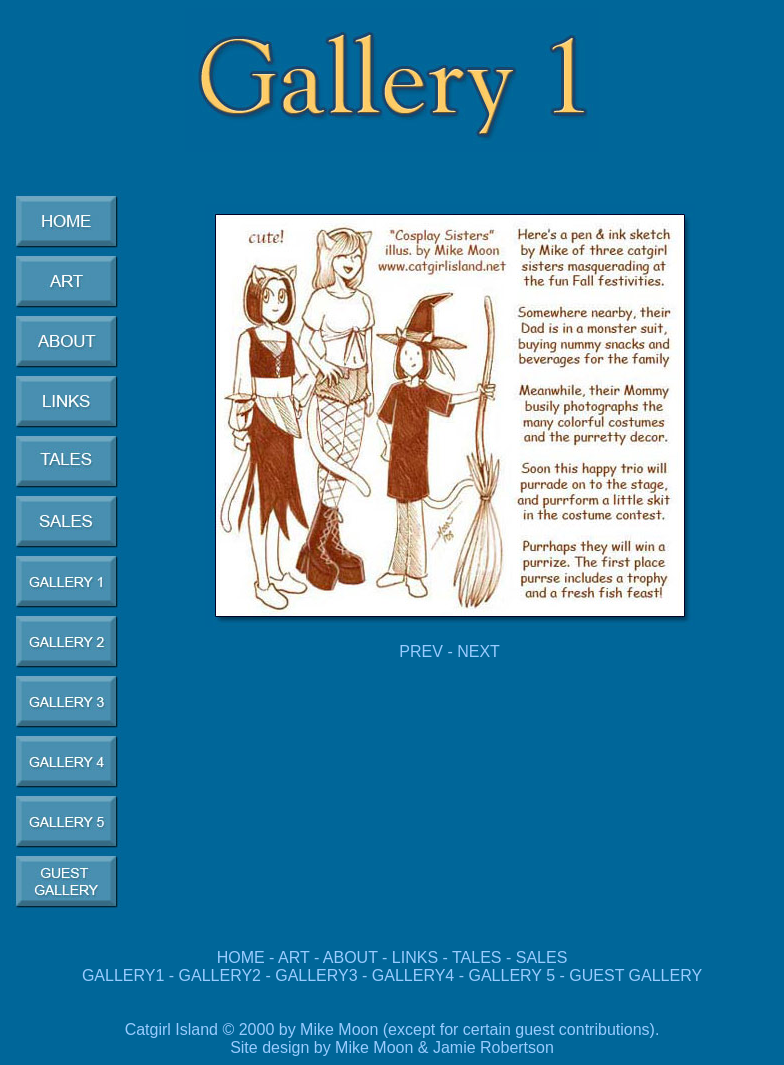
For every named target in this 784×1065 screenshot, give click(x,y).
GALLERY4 (413, 975)
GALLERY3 (316, 975)
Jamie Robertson (493, 1047)
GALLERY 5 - (518, 975)
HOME (241, 957)
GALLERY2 (220, 975)
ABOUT (350, 957)
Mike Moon (374, 1047)
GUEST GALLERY (635, 975)
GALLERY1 (123, 975)
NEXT (478, 651)
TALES (477, 957)
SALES (542, 957)
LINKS (415, 957)
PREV (421, 651)
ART (293, 957)
